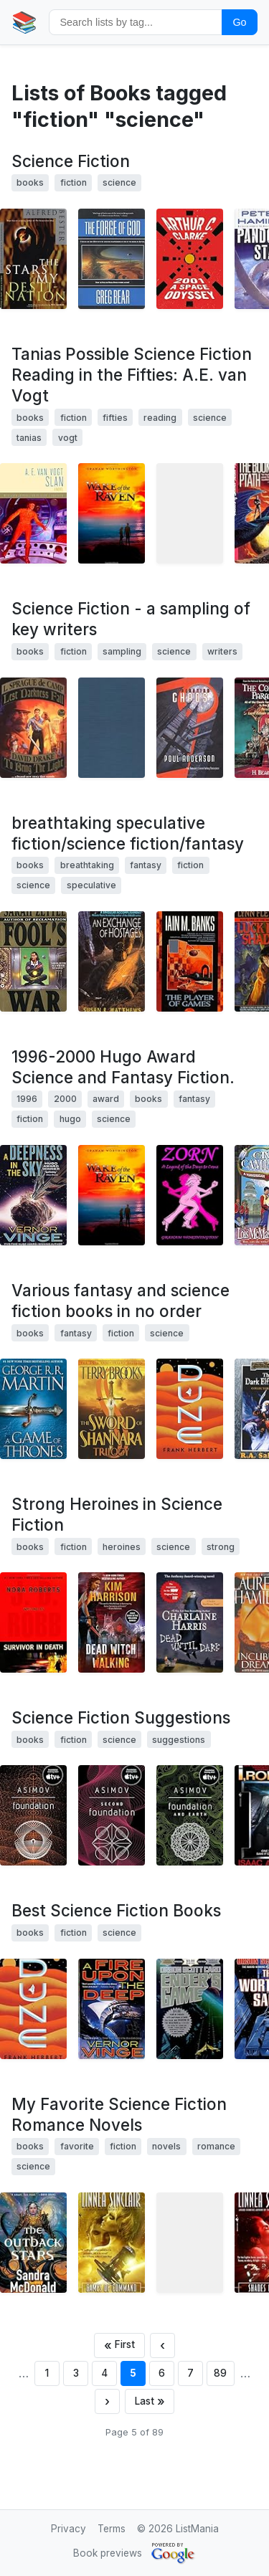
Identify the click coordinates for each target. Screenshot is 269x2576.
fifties (115, 417)
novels (166, 2146)
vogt (67, 437)
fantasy (145, 865)
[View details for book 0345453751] (111, 1409)
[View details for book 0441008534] (189, 1622)
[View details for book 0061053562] (189, 961)
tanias (29, 437)
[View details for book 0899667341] (111, 728)
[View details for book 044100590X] (189, 1409)
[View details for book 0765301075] (111, 259)
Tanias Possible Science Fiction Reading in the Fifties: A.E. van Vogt (131, 374)
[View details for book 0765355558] (33, 2242)
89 (220, 2373)
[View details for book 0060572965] (111, 1622)
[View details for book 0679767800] (33, 259)
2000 (65, 1098)
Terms (112, 2528)
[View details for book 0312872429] (189, 728)
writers (222, 651)
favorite (77, 2146)
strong (221, 1546)
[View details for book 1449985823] (189, 1195)
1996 (26, 1098)
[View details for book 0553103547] (33, 1409)
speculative (91, 885)
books (30, 182)
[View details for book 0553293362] (111, 1815)
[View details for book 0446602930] (33, 961)
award (106, 1098)
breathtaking (87, 865)
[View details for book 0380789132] (111, 961)
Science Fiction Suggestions (120, 1717)
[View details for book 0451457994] (189, 259)
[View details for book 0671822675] (189, 513)
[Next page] (107, 2401)
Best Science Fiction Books (116, 1910)
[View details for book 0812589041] (189, 2009)
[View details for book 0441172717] (33, 2009)
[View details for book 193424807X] (111, 513)
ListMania (197, 2528)
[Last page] (150, 2401)
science (119, 182)
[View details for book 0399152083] (33, 1622)
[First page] (119, 2345)
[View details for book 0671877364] (33, 728)
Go (239, 22)
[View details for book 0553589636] (111, 2242)
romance (216, 2146)
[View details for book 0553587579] (189, 1815)
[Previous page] (162, 2345)
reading (159, 417)
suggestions (178, 1739)
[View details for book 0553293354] (33, 1815)
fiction (73, 182)
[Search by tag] (135, 21)
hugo (70, 1118)
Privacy (68, 2528)
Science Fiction (70, 161)
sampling (122, 651)
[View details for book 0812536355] (33, 1195)
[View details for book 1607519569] (189, 2242)
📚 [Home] (24, 21)
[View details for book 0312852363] (33, 513)
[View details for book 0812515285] (111, 2009)
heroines (122, 1546)
